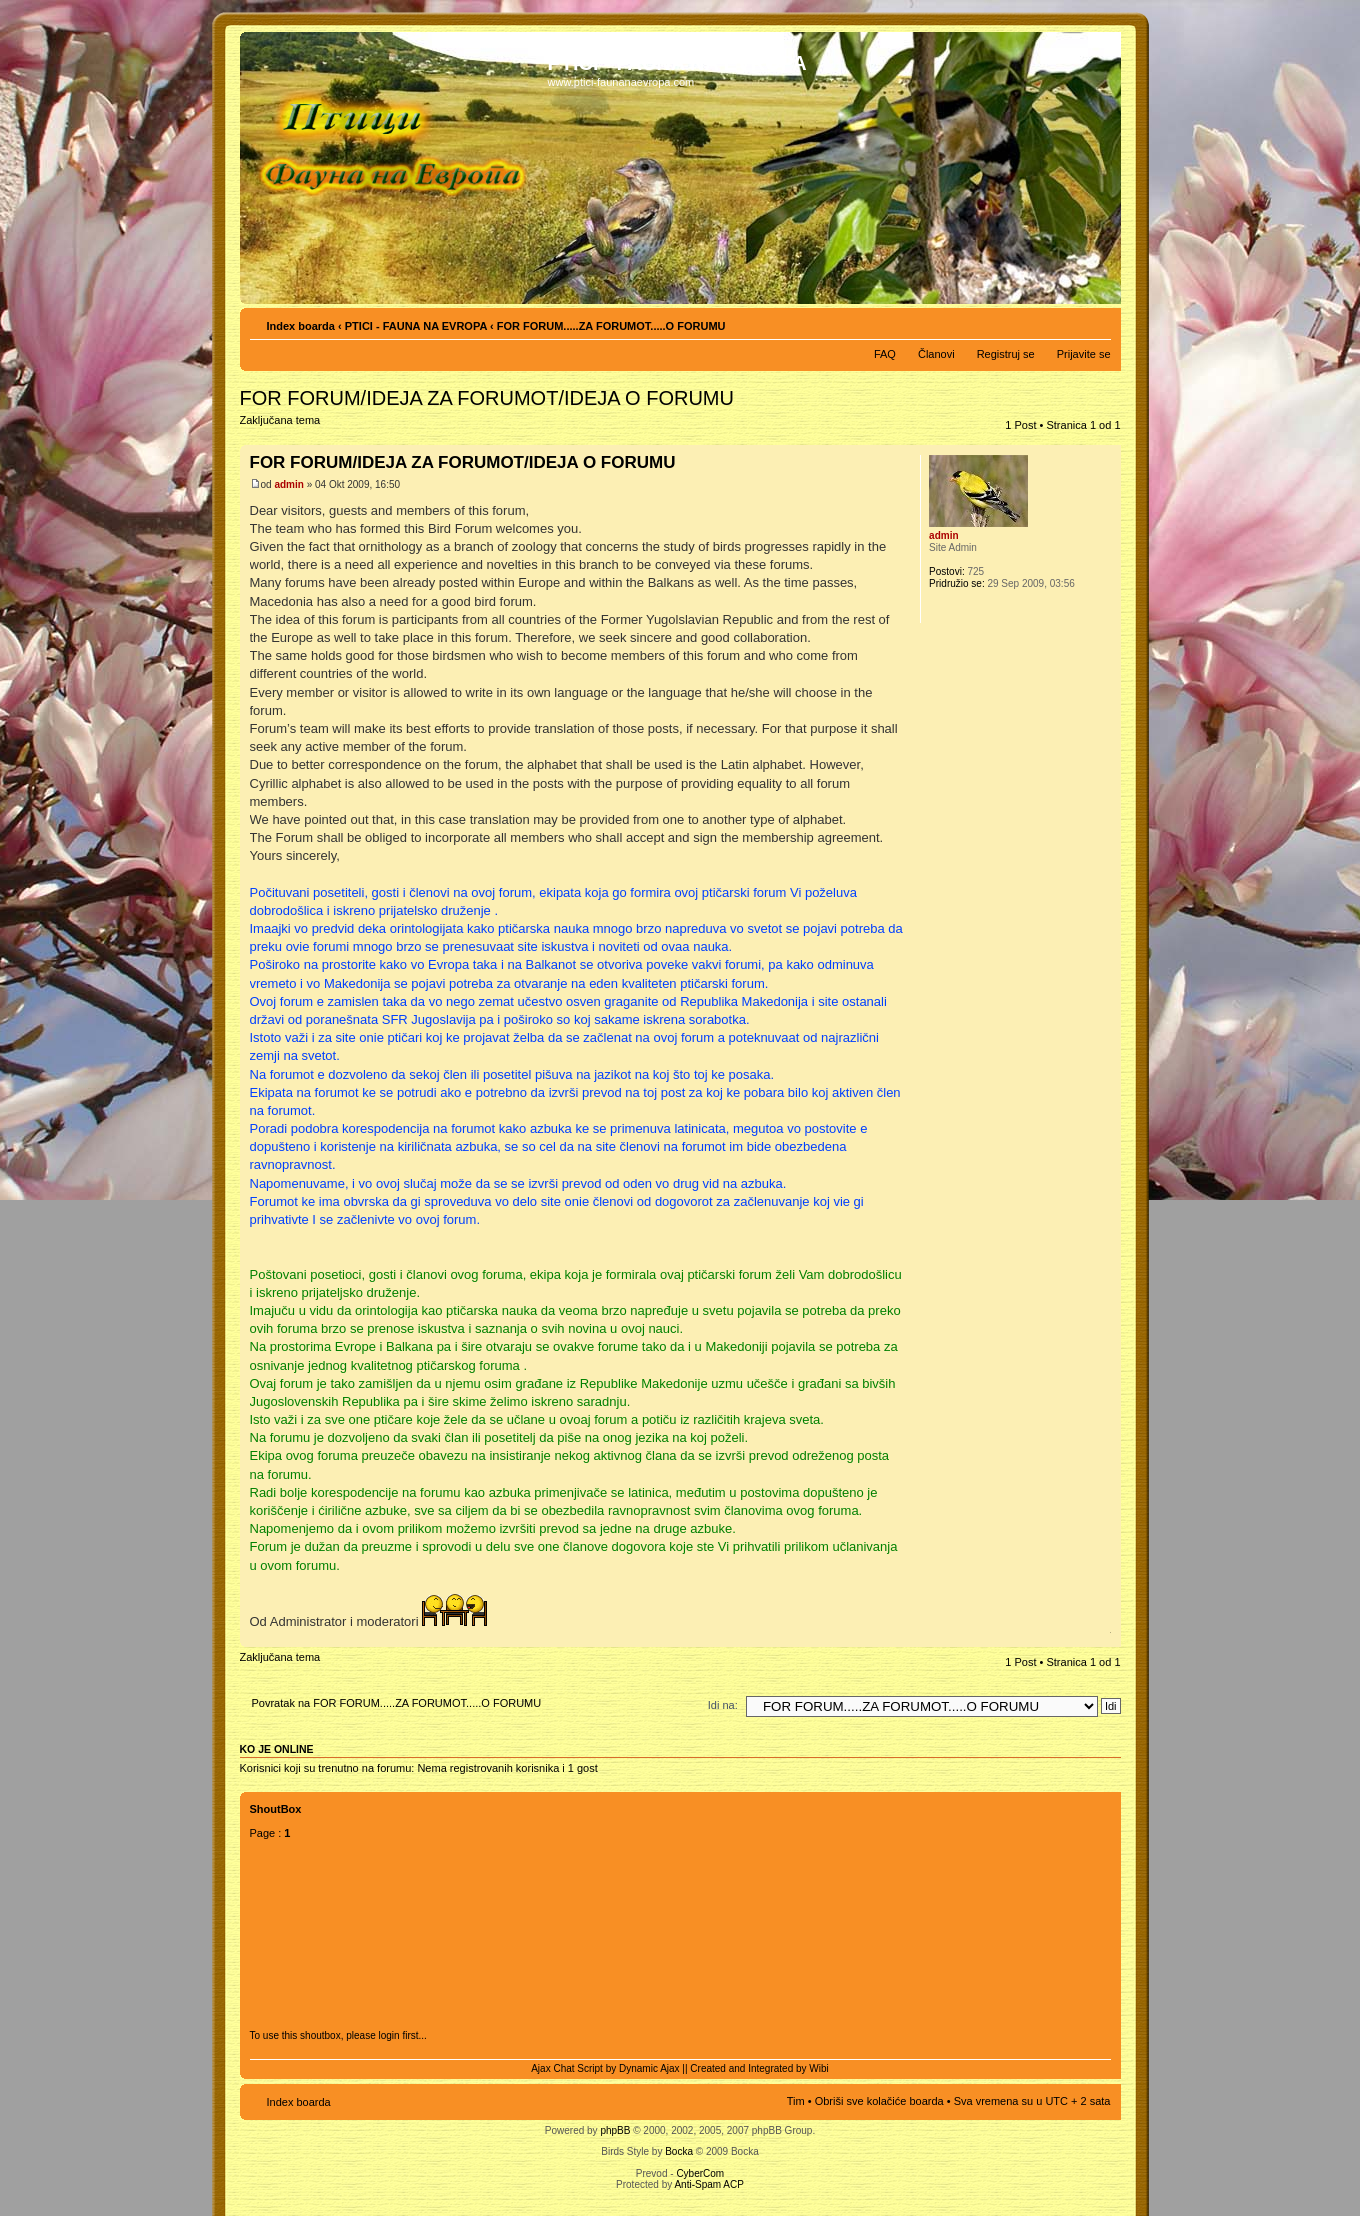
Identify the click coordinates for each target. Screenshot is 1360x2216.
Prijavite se (1084, 354)
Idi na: (723, 1705)
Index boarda (301, 326)
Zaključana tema (284, 426)
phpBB (615, 2130)
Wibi (818, 2068)
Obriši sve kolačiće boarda (879, 2101)
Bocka (679, 2151)
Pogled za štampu (1066, 322)
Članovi (936, 354)
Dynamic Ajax (649, 2068)
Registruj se (1006, 354)
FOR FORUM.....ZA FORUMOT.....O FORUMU (611, 326)
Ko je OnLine (277, 1749)
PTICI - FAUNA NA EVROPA (416, 326)
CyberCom (700, 2173)
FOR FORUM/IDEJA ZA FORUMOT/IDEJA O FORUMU (487, 398)
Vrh (1105, 1636)
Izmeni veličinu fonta (1096, 322)
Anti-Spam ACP (708, 2184)
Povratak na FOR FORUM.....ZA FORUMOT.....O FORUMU (397, 1703)
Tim (796, 2101)
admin (288, 484)
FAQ (885, 354)
